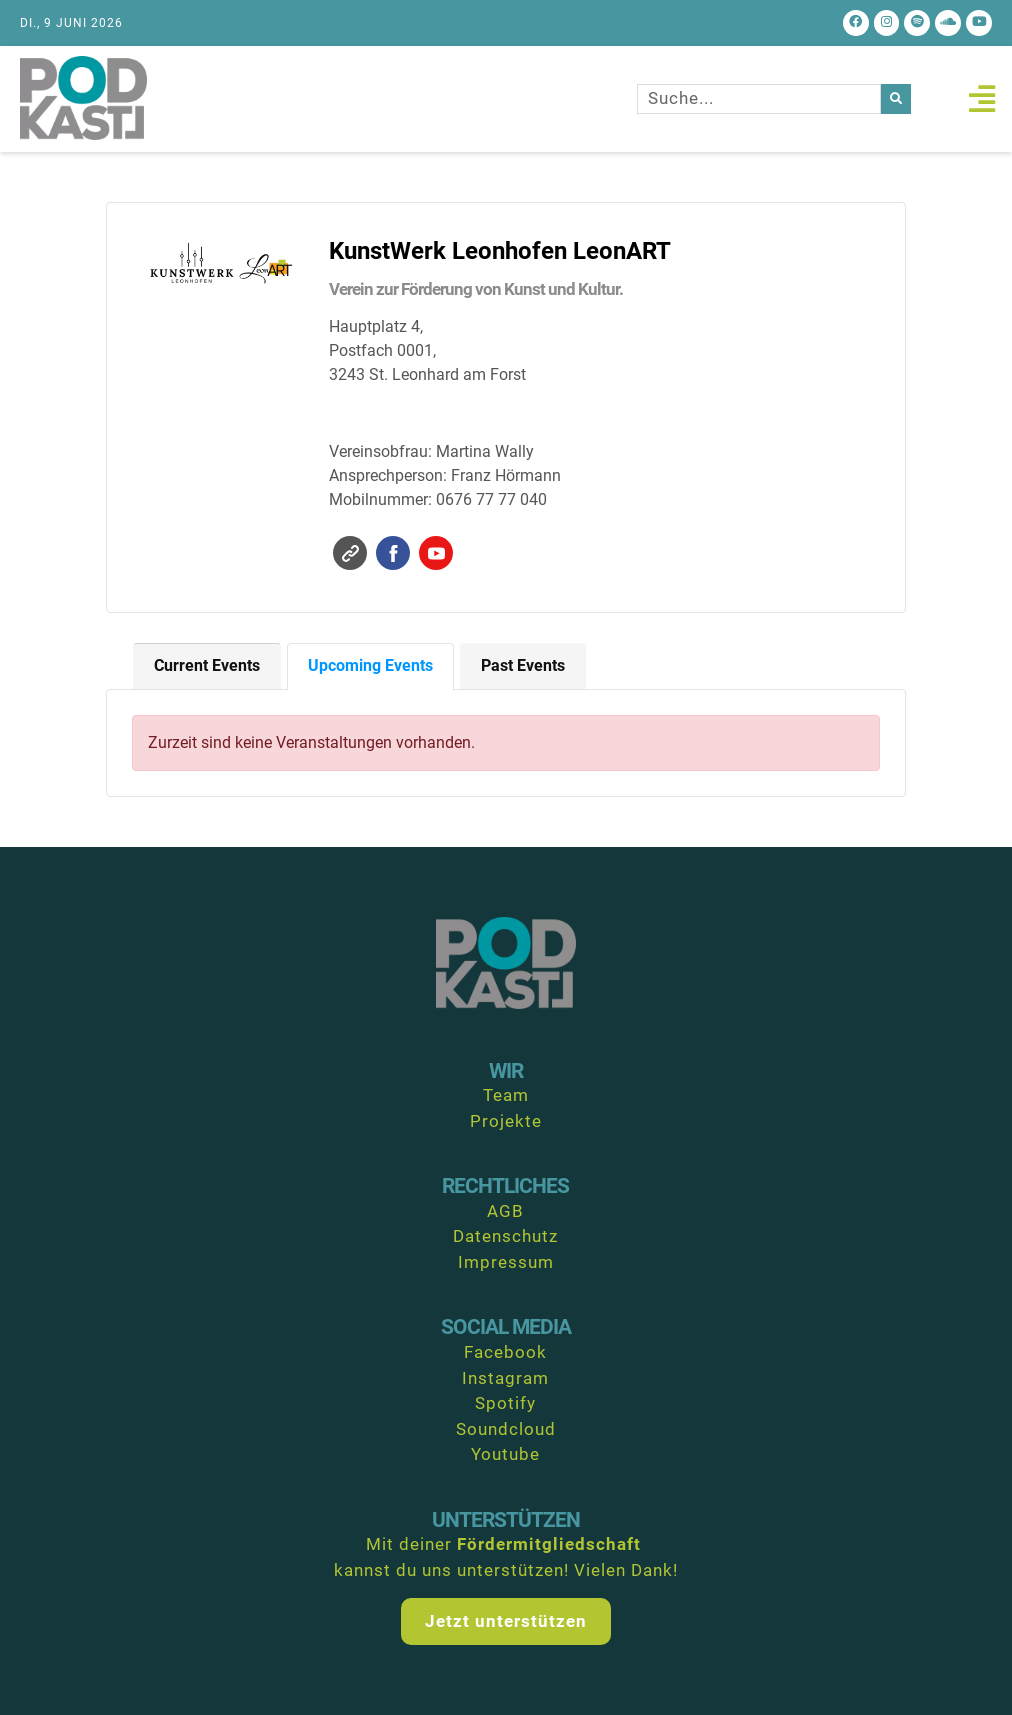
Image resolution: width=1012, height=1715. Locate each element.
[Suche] (896, 99)
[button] (981, 98)
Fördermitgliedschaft (549, 1544)
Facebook (393, 553)
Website (350, 553)
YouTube (436, 553)
